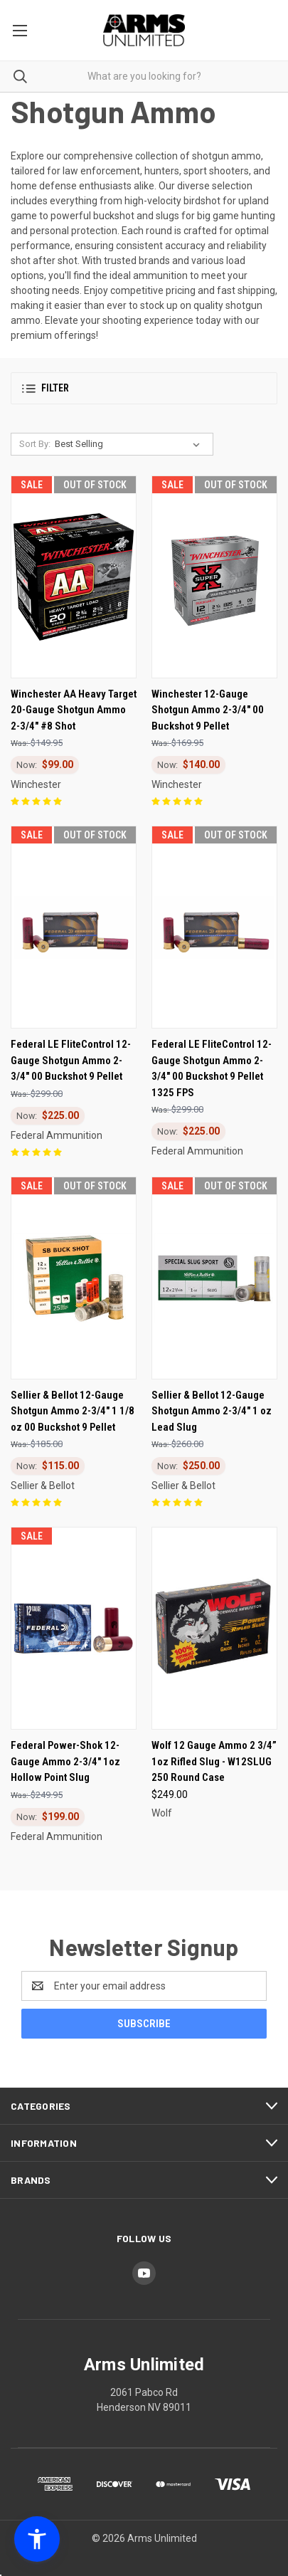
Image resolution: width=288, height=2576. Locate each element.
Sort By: (34, 443)
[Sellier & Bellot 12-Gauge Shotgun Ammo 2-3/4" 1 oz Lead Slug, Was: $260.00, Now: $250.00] (214, 1278)
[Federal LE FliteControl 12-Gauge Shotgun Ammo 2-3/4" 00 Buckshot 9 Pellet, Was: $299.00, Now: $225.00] (74, 927)
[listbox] (130, 444)
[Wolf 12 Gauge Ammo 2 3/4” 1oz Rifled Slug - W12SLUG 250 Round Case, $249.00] (214, 1628)
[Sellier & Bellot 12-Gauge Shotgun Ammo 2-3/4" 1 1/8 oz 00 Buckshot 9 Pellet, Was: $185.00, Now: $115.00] (74, 1278)
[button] (144, 388)
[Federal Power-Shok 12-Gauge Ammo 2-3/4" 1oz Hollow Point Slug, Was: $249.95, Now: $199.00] (74, 1628)
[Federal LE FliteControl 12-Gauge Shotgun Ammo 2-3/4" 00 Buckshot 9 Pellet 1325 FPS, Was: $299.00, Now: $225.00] (214, 927)
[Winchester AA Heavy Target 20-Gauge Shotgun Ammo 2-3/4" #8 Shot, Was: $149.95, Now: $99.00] (74, 576)
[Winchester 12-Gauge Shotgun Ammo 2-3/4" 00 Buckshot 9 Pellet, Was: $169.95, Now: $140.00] (214, 576)
